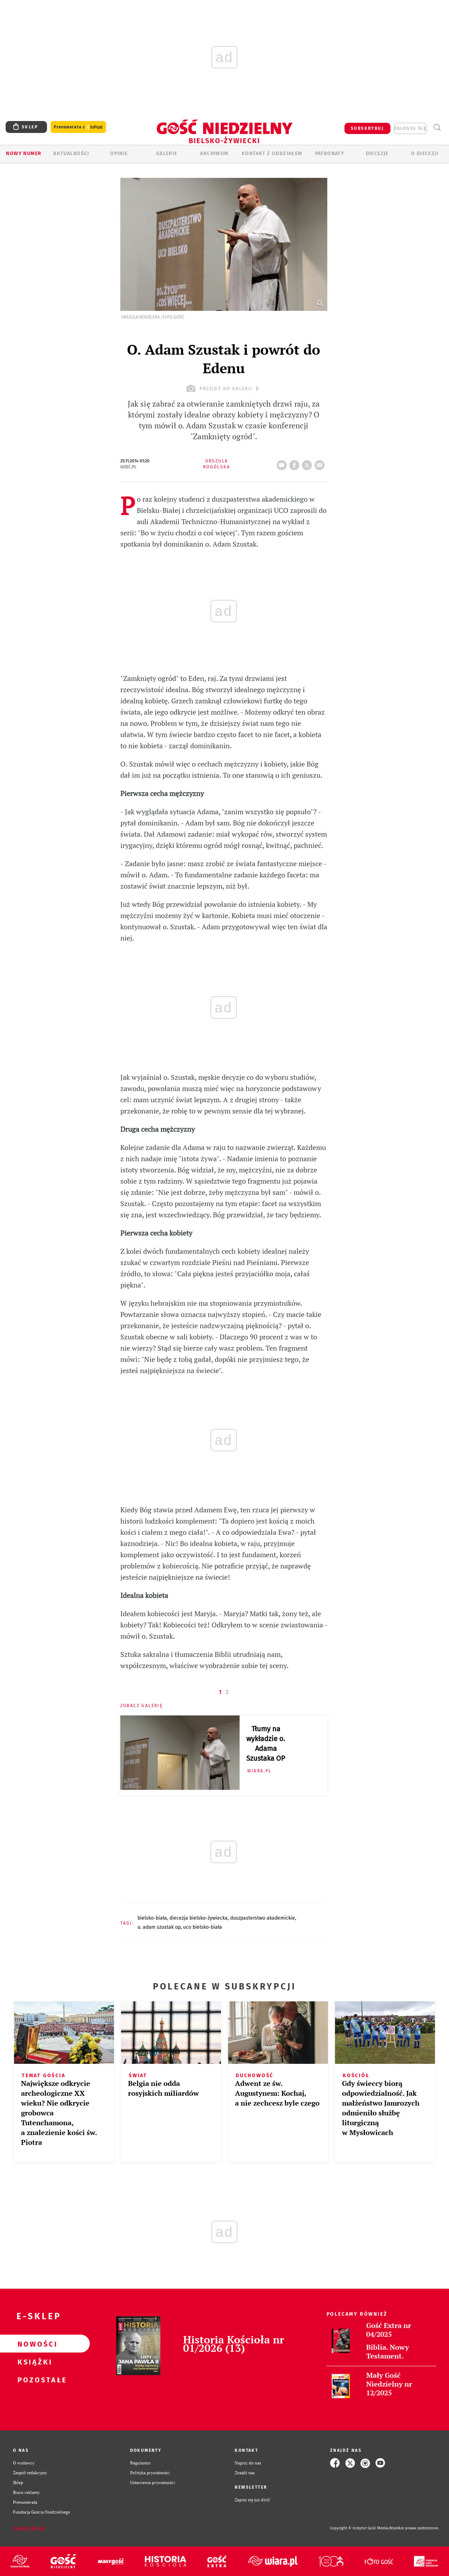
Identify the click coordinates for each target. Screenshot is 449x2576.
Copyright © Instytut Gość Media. (359, 2528)
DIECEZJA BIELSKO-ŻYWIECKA (198, 1918)
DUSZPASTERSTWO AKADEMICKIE (262, 1918)
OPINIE (119, 153)
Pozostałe (34, 2379)
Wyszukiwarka (436, 127)
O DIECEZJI (424, 153)
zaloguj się (410, 128)
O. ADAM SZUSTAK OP (159, 1927)
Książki (34, 2362)
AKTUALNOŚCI (71, 153)
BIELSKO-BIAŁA (152, 1918)
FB (295, 463)
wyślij (321, 463)
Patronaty (329, 153)
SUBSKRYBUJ (367, 128)
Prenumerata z (78, 127)
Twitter (308, 463)
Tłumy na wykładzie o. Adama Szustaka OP (265, 1743)
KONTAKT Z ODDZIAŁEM (272, 153)
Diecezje (377, 153)
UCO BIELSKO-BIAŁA (202, 1927)
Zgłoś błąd (29, 2528)
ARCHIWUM (214, 153)
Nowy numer (23, 153)
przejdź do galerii (224, 388)
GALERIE (166, 153)
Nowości (34, 2344)
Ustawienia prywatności (152, 2482)
